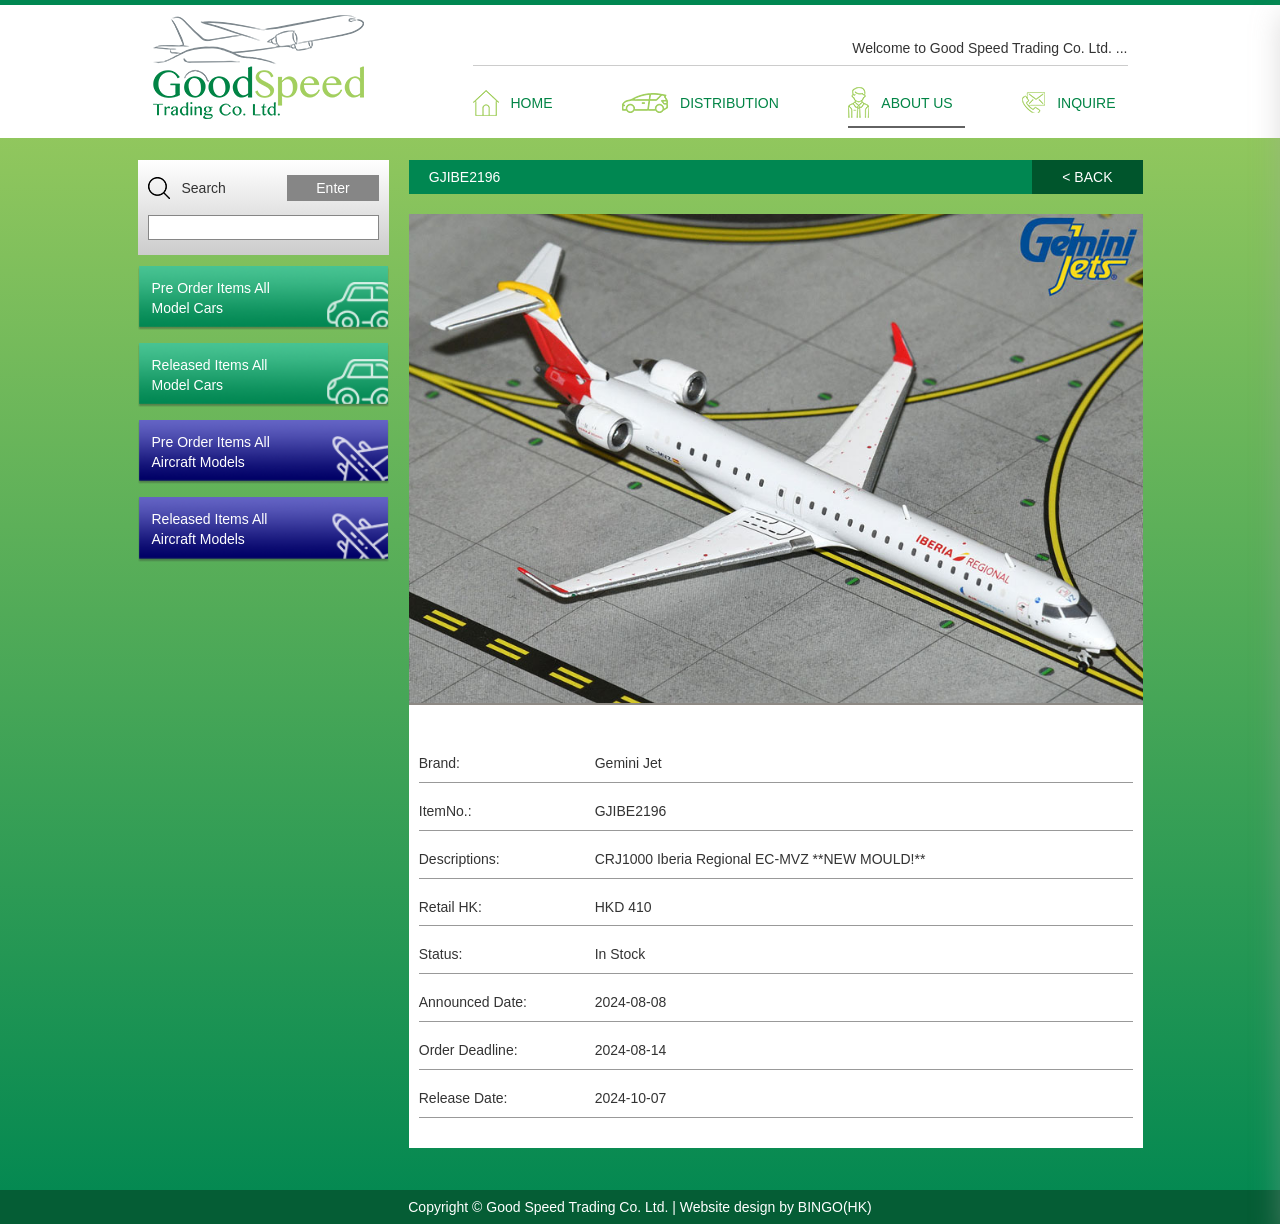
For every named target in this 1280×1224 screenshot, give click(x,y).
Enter (332, 188)
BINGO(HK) (835, 1207)
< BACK (1087, 177)
